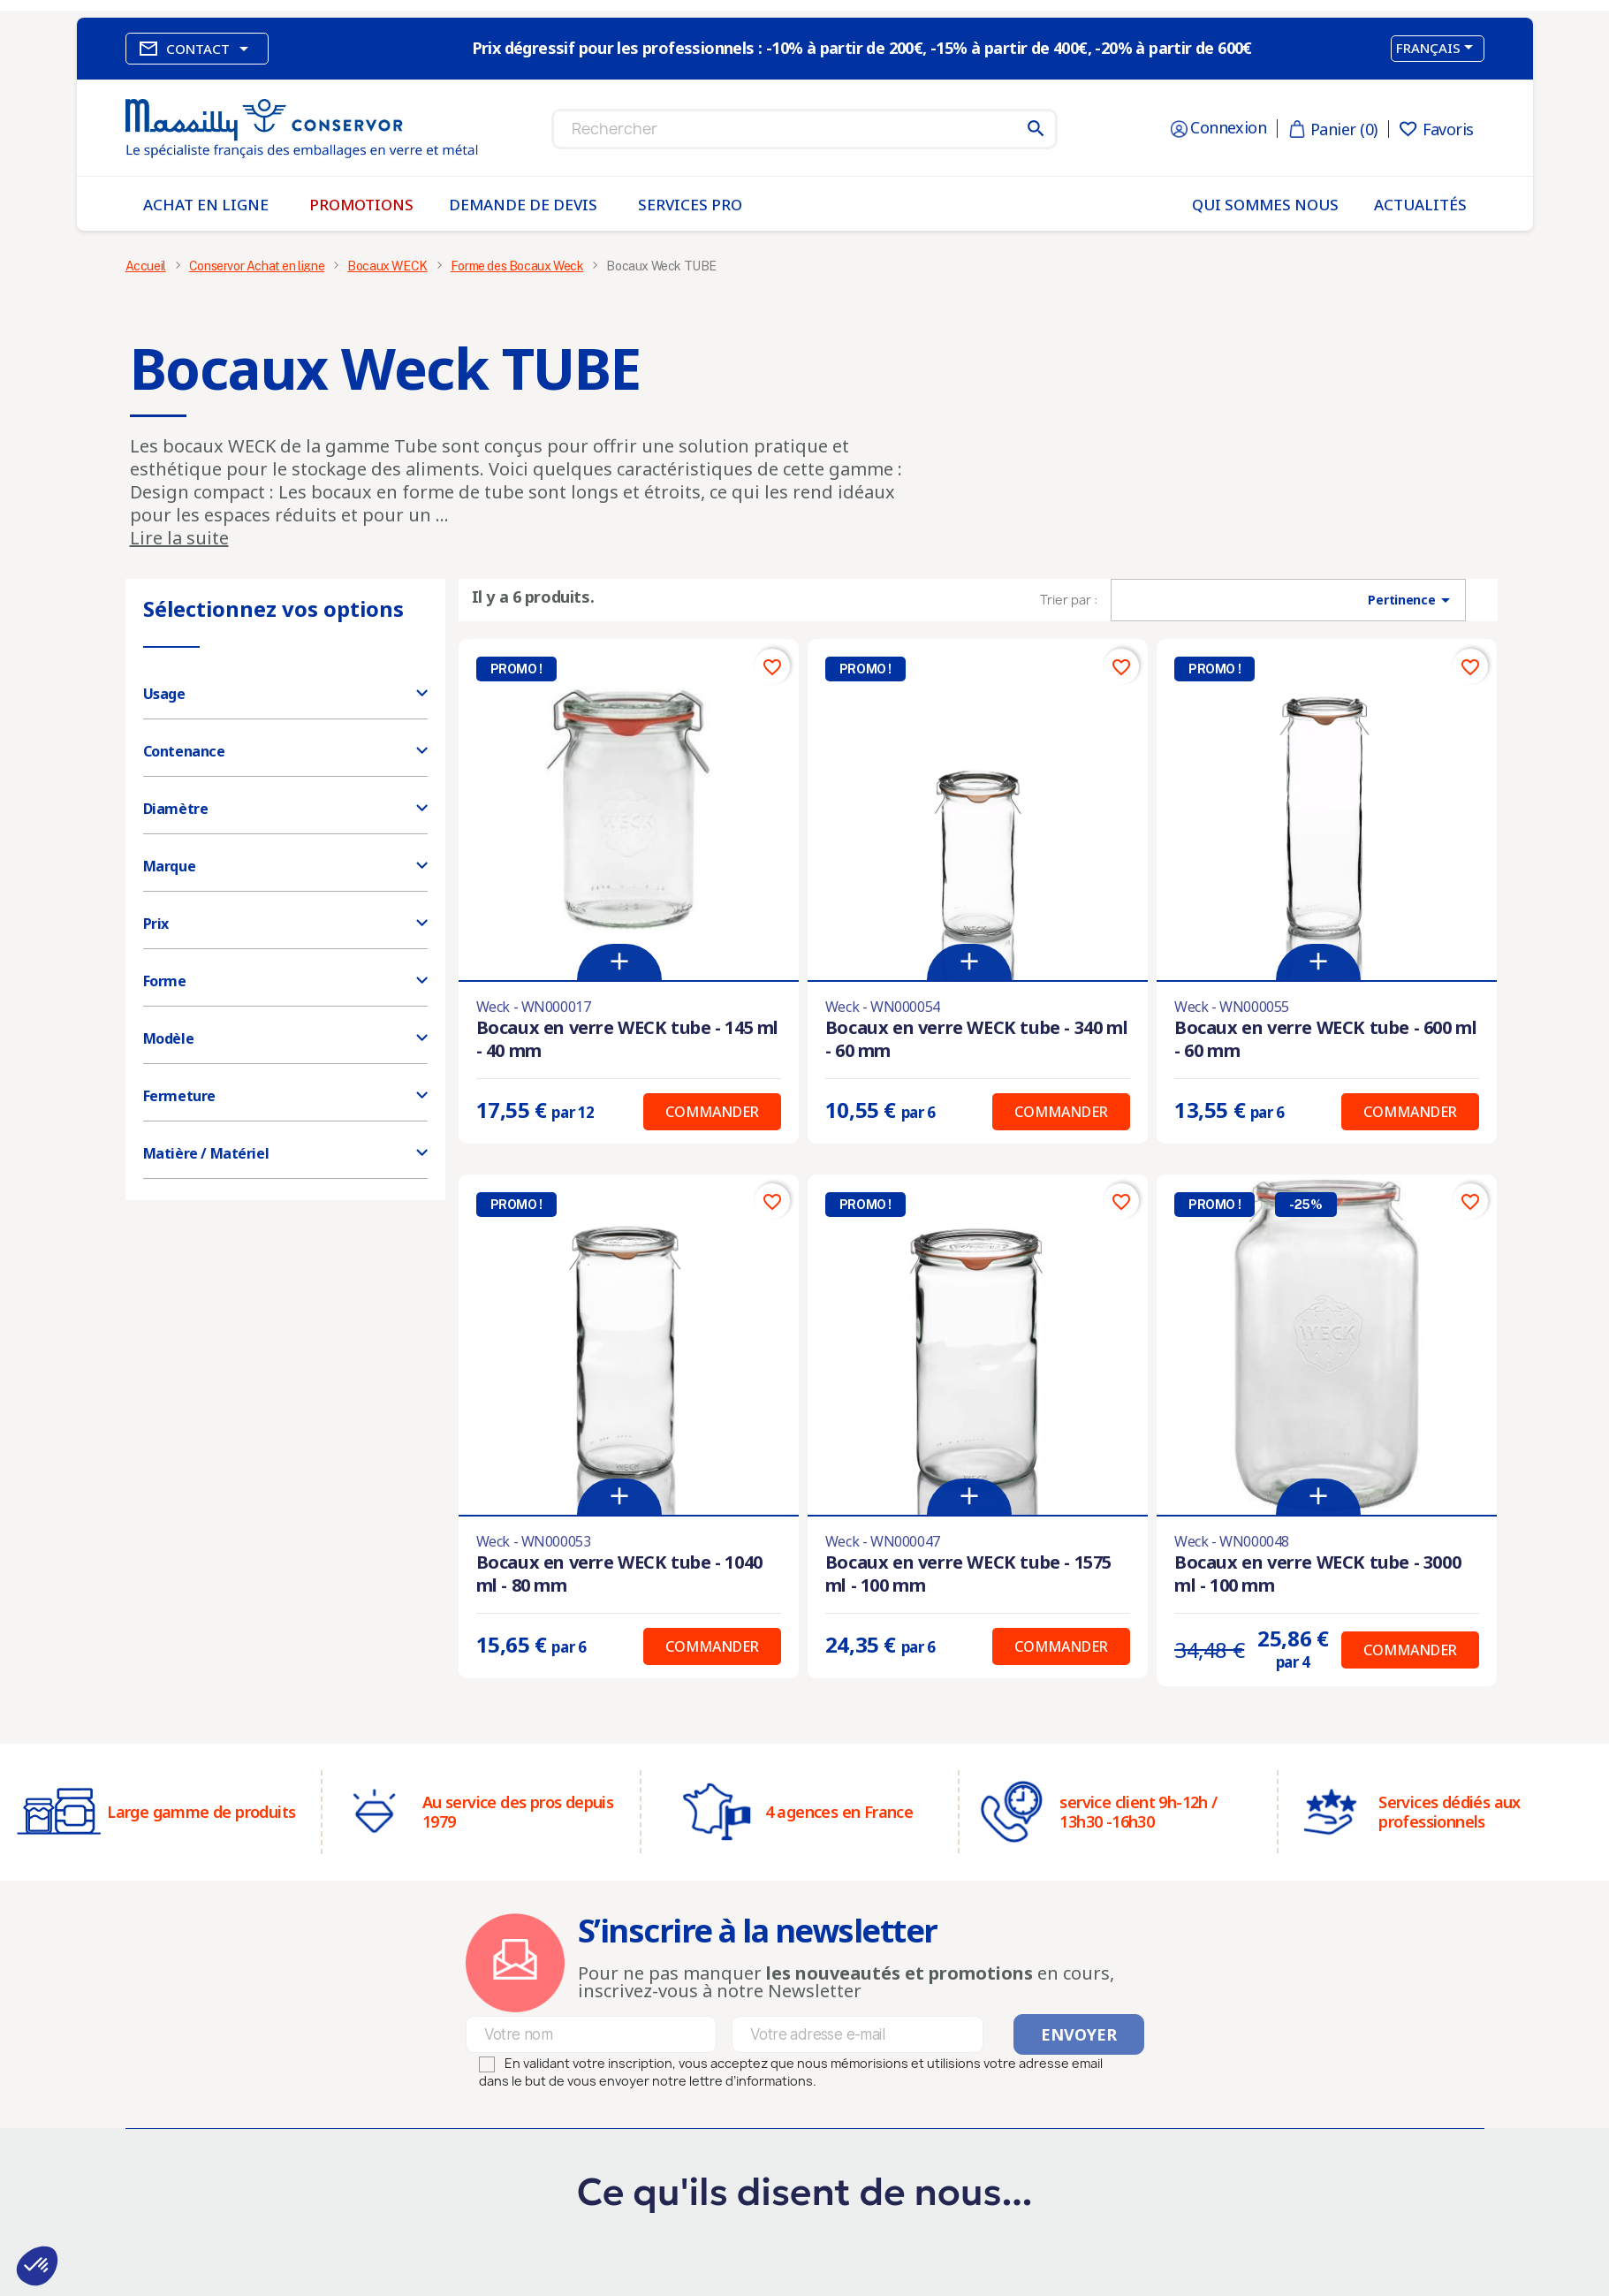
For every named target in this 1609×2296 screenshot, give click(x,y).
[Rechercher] (804, 129)
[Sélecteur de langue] (1437, 48)
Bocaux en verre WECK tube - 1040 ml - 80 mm (619, 1573)
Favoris (1437, 129)
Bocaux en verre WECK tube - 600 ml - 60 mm (1325, 1038)
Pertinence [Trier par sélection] (1412, 600)
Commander (712, 1111)
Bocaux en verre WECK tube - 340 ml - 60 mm (976, 1038)
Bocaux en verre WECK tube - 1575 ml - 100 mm (968, 1573)
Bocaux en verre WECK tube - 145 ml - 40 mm (627, 1038)
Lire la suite (179, 538)
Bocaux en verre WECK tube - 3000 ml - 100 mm (1317, 1573)
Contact (197, 48)
